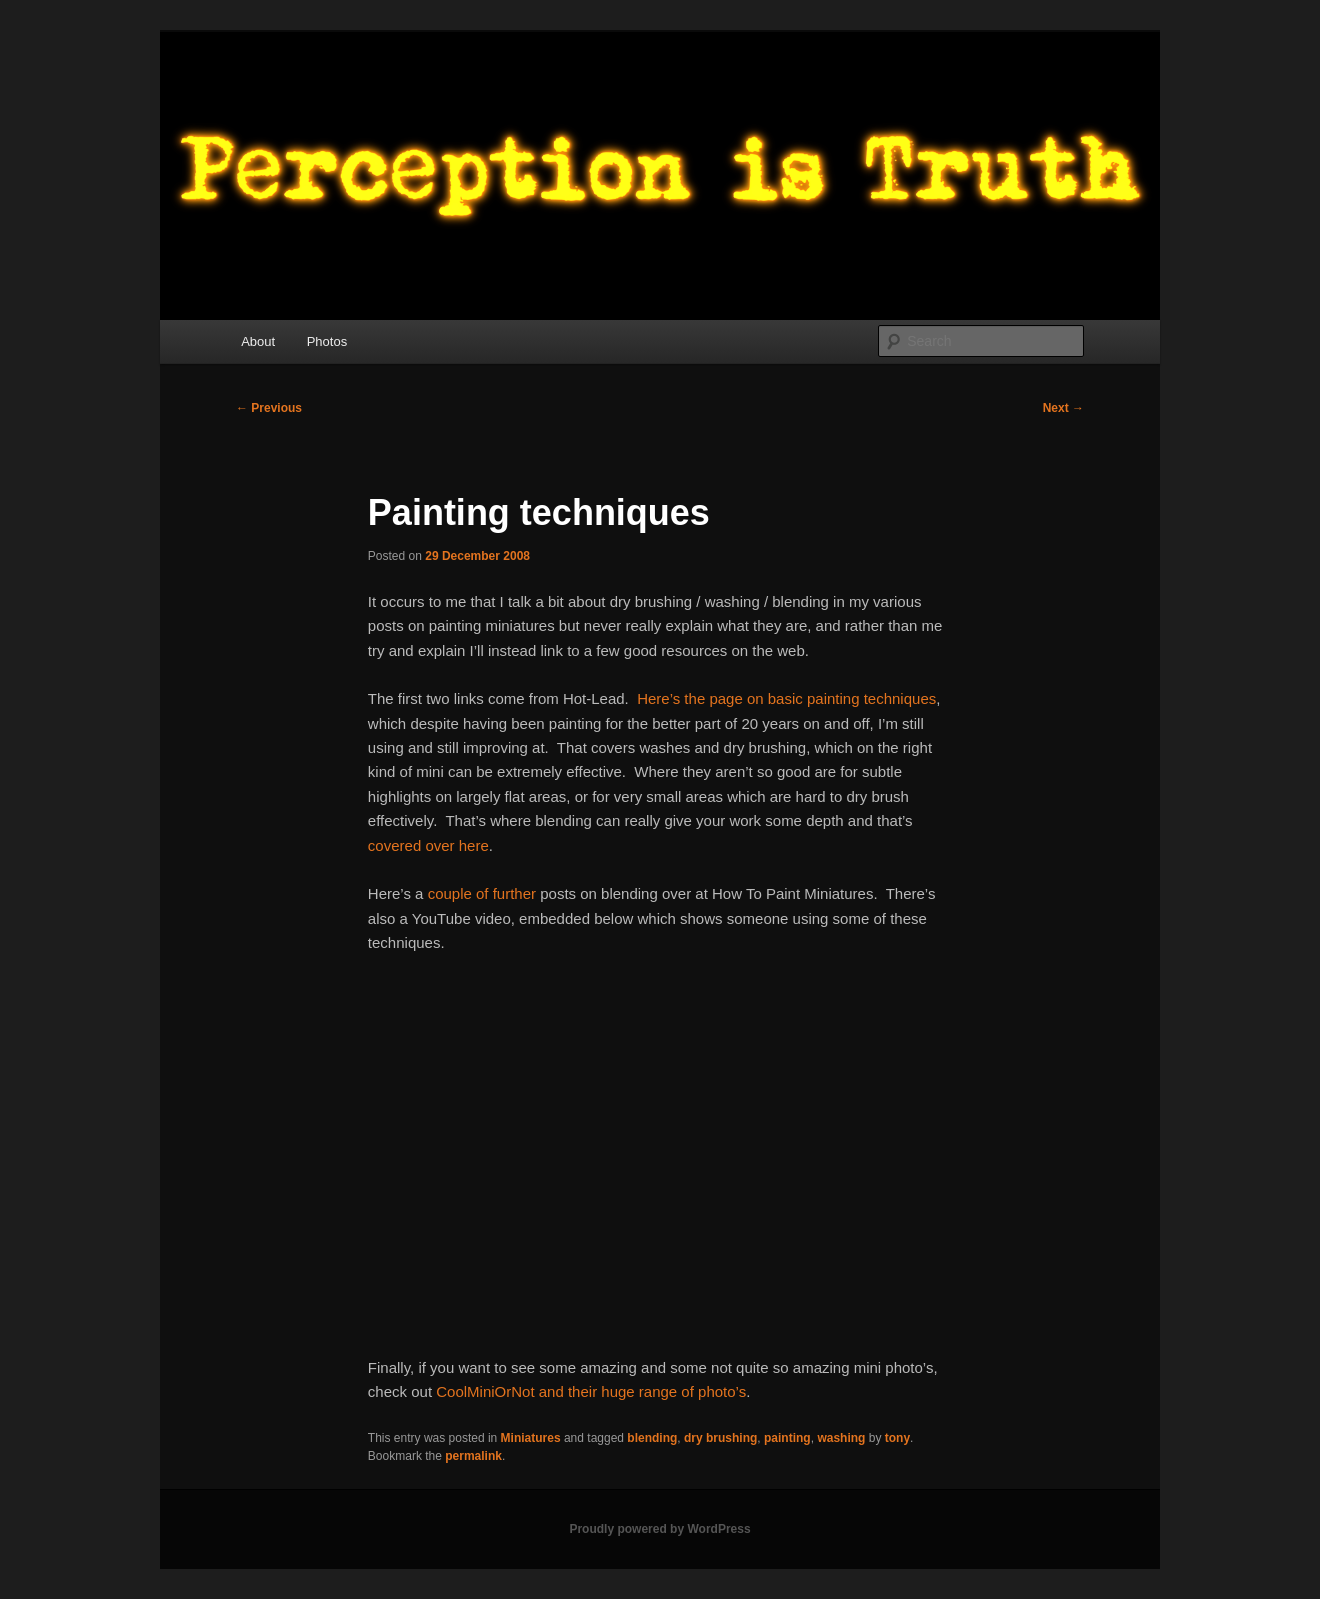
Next (1063, 408)
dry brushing (720, 1438)
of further (506, 893)
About (258, 341)
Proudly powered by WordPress (659, 1529)
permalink (473, 1456)
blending (652, 1438)
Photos (327, 341)
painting (787, 1438)
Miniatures (531, 1438)
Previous (269, 408)
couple (450, 893)
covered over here (428, 845)
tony (897, 1438)
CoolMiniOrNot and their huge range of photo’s (591, 1391)
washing (841, 1438)
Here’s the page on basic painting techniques (786, 698)
